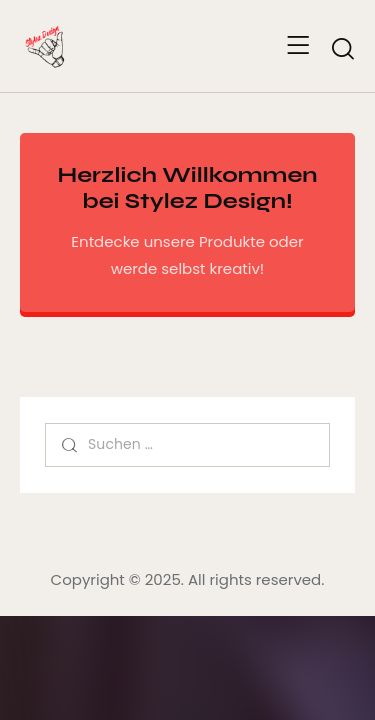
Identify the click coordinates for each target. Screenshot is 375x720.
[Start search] (343, 49)
